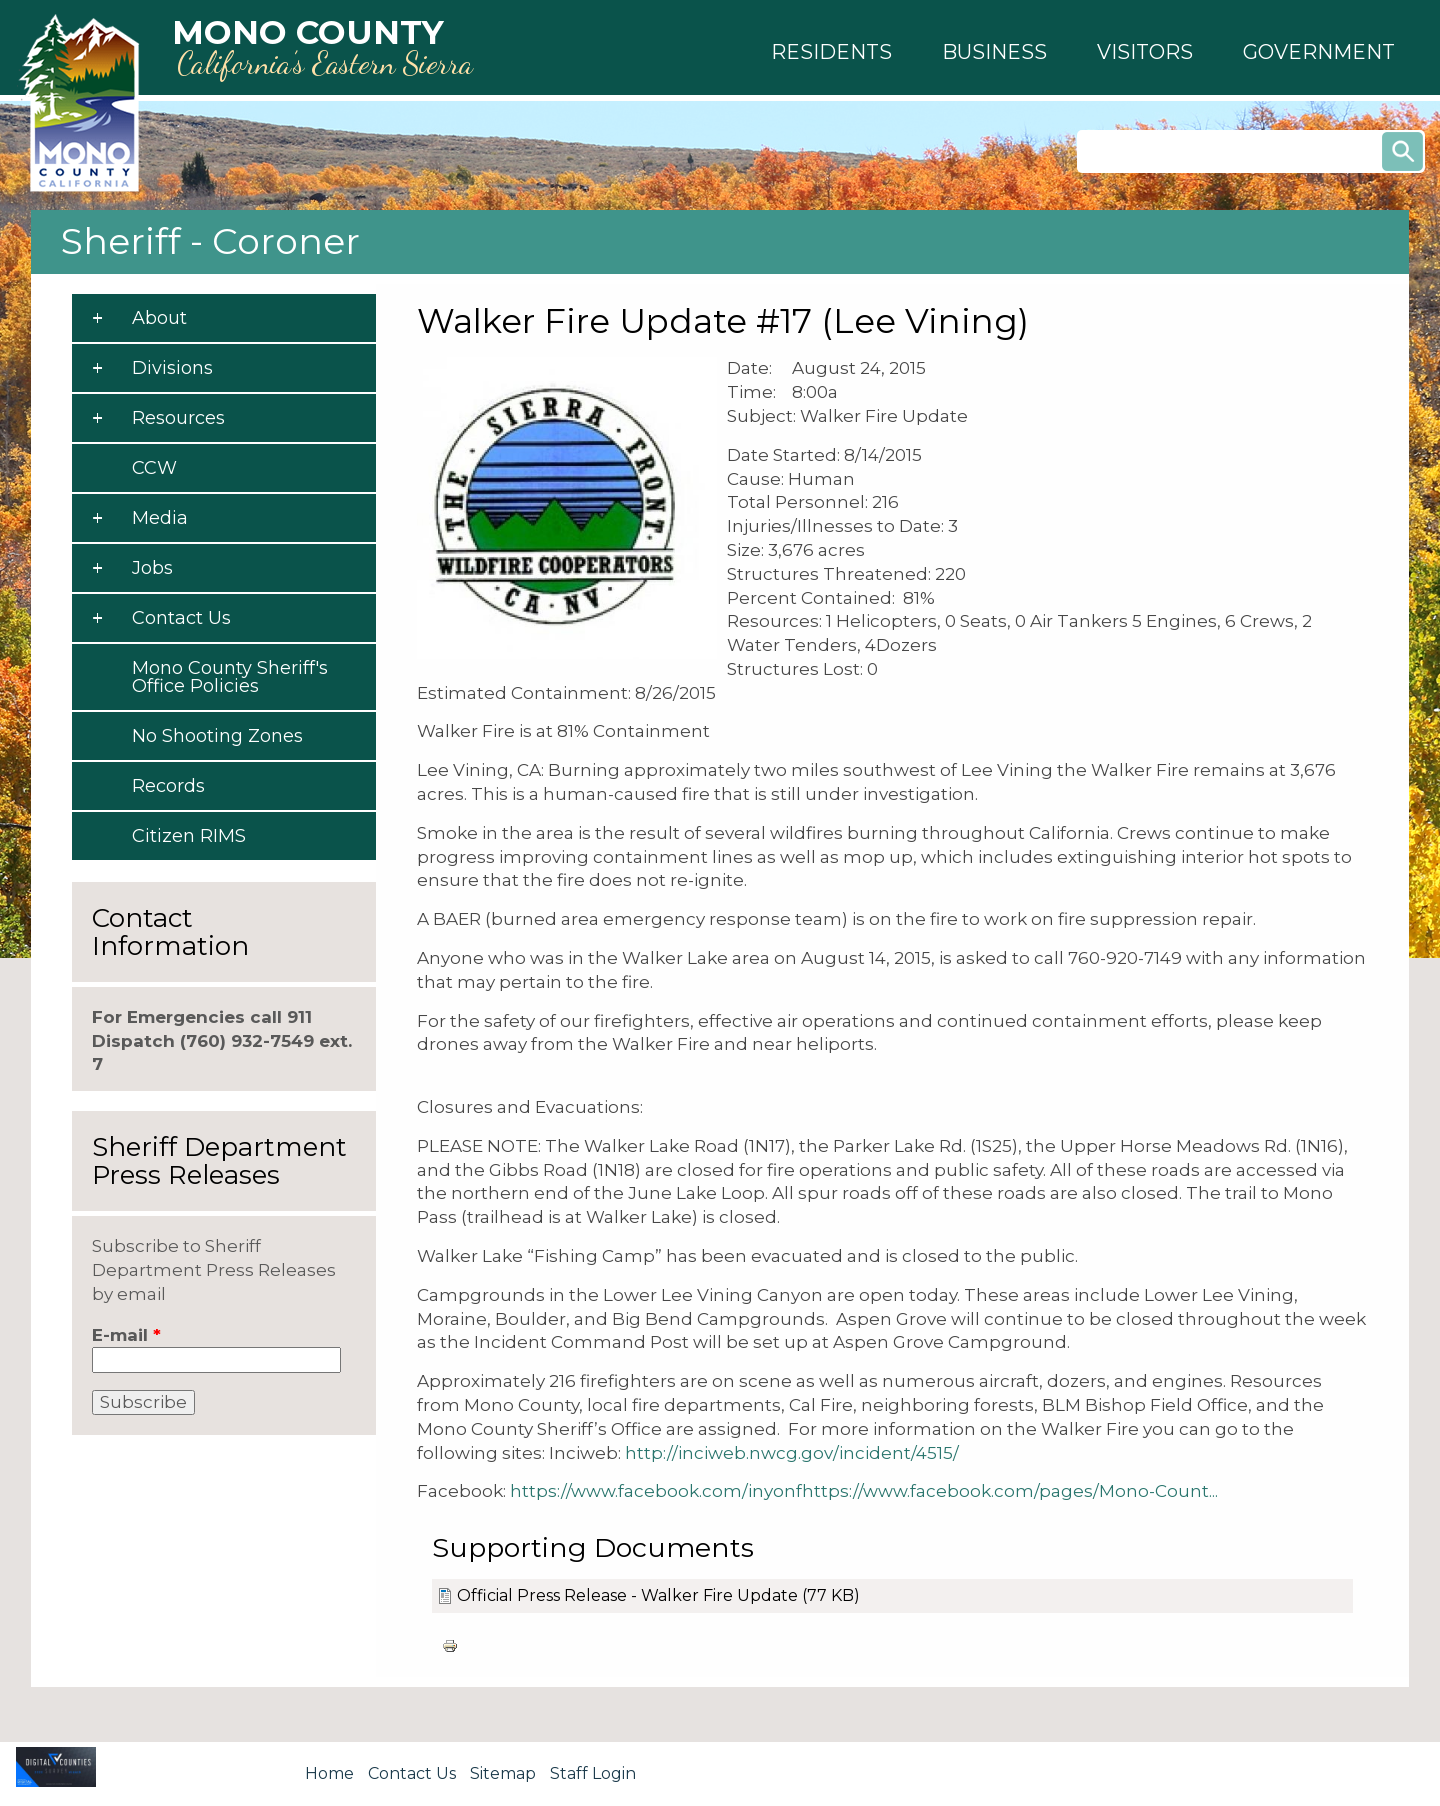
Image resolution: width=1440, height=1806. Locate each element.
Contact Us (181, 618)
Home (329, 1773)
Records (168, 786)
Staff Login (593, 1773)
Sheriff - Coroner (210, 241)
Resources (178, 418)
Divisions (172, 368)
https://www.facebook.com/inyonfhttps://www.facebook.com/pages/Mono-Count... (864, 1491)
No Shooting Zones (217, 736)
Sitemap (503, 1773)
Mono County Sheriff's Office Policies (230, 677)
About (159, 318)
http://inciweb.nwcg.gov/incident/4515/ (792, 1453)
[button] (831, 52)
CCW (154, 468)
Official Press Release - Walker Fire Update (627, 1595)
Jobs (152, 568)
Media (160, 518)
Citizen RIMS (189, 836)
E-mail (126, 1335)
